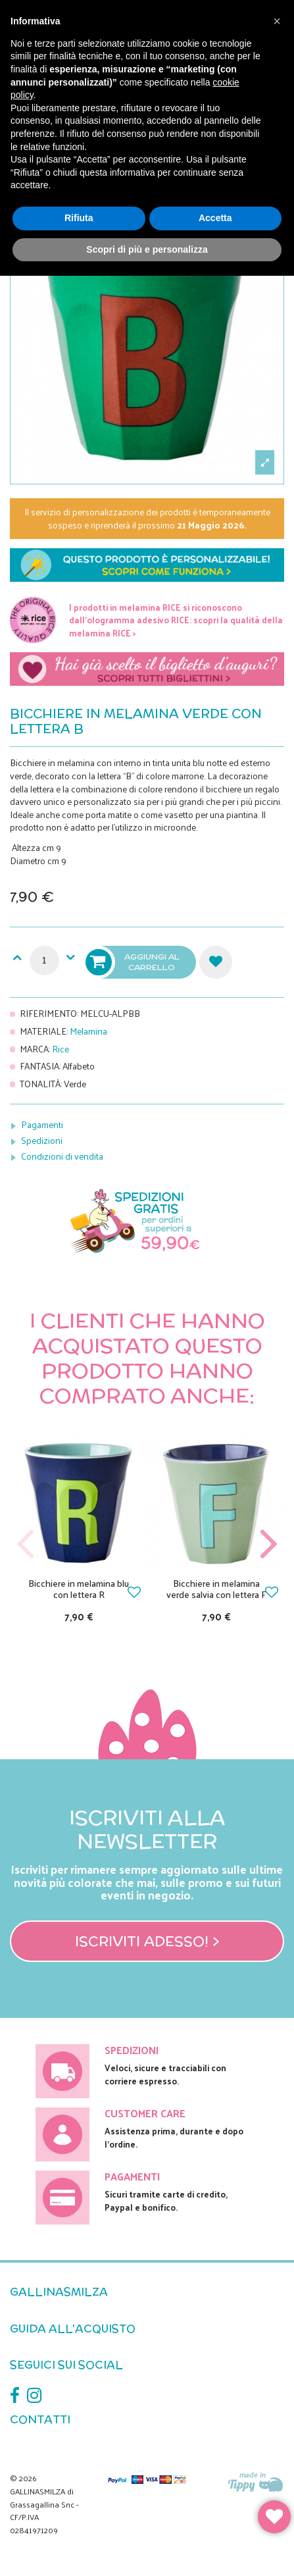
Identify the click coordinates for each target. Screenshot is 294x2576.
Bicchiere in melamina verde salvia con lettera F (216, 1589)
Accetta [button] (215, 218)
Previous (25, 1543)
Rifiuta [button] (78, 218)
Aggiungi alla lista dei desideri (215, 962)
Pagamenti (42, 1124)
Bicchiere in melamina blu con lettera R (78, 1589)
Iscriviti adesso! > (147, 1941)
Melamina (88, 1031)
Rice (60, 1049)
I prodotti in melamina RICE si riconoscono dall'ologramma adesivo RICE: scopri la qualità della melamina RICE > (176, 620)
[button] (276, 21)
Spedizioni (41, 1140)
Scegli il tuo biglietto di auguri (147, 672)
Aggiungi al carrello (133, 962)
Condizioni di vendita (62, 1156)
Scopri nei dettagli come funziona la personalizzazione (147, 568)
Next (268, 1543)
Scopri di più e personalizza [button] (146, 249)
